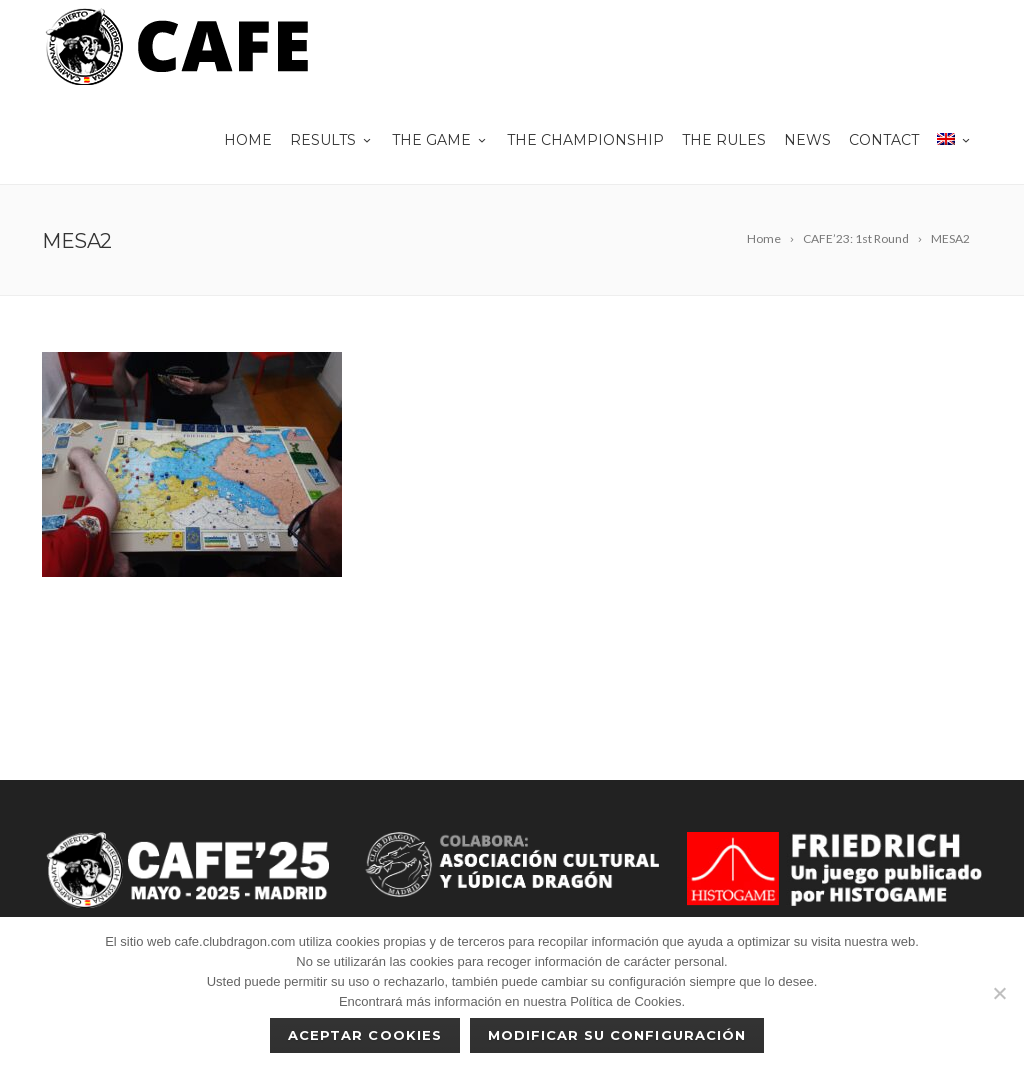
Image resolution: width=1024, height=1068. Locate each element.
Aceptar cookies (365, 1035)
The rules (724, 140)
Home (248, 140)
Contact (884, 140)
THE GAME (440, 140)
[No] (999, 993)
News (807, 140)
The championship (585, 140)
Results (332, 140)
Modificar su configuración (617, 1035)
